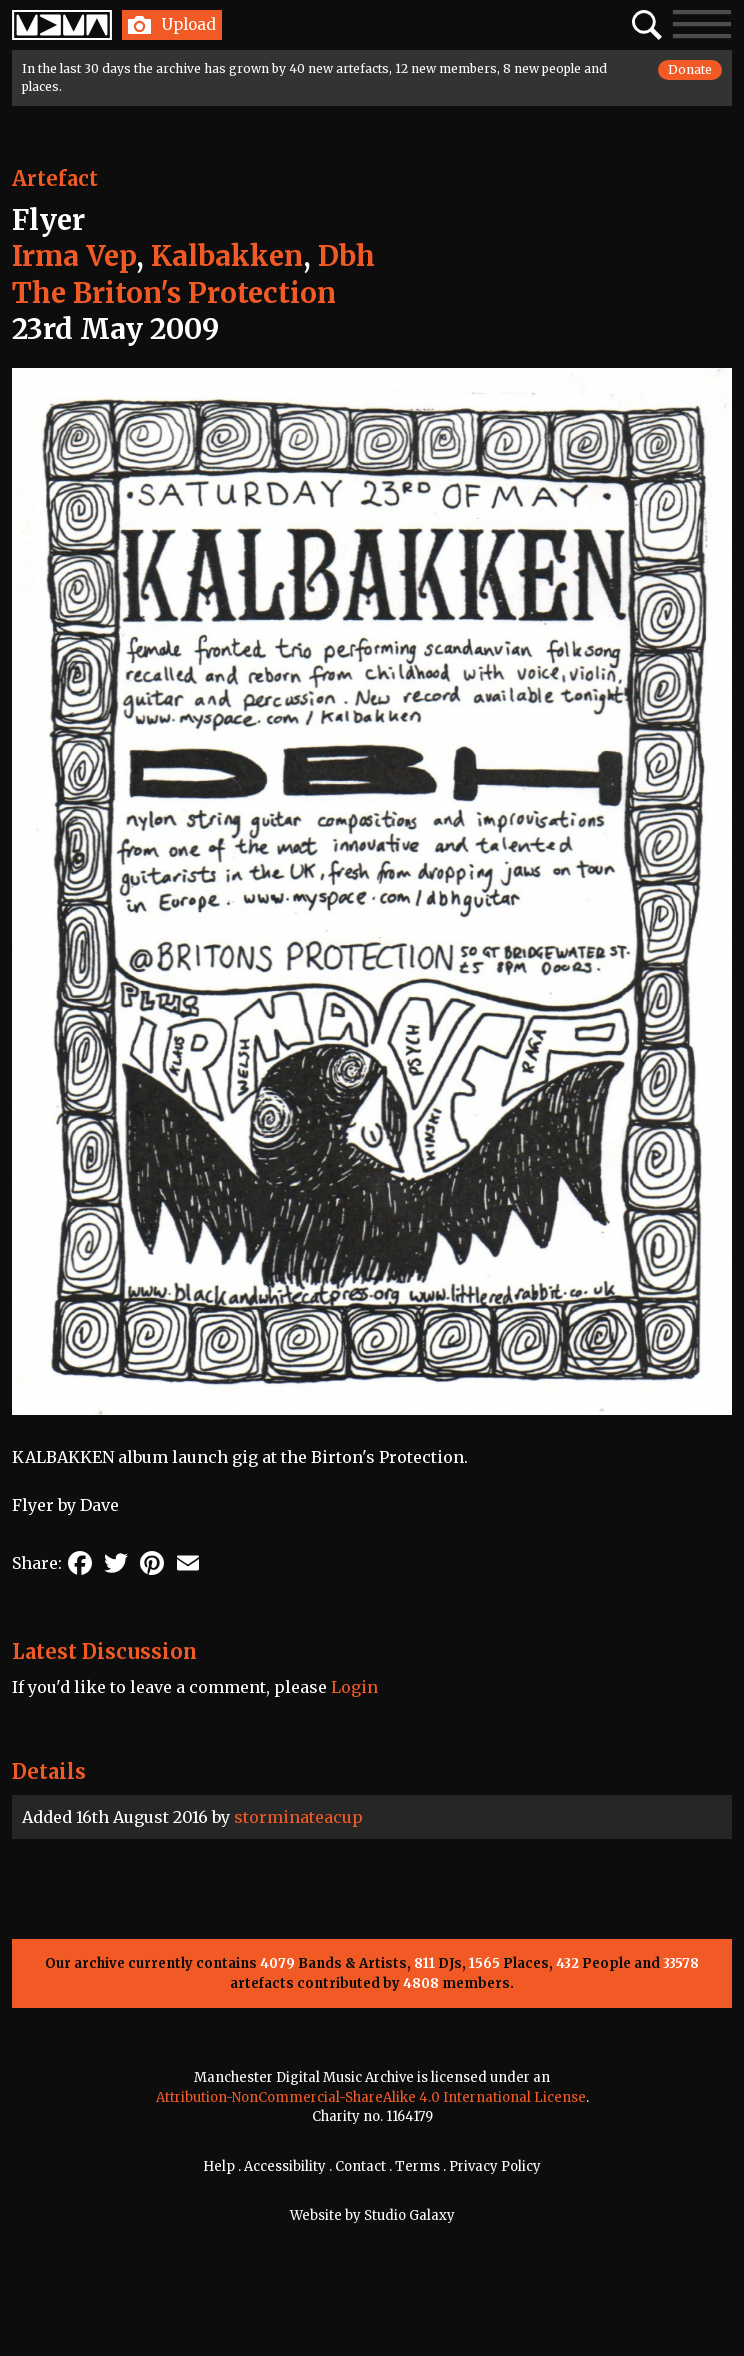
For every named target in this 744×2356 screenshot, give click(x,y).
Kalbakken (227, 256)
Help (219, 2166)
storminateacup (298, 1817)
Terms (417, 2166)
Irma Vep (74, 256)
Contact (360, 2166)
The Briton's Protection (174, 293)
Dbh (346, 256)
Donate (690, 69)
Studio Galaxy (409, 2215)
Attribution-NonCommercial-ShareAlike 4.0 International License (371, 2097)
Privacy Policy (495, 2166)
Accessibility (285, 2166)
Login (354, 1687)
